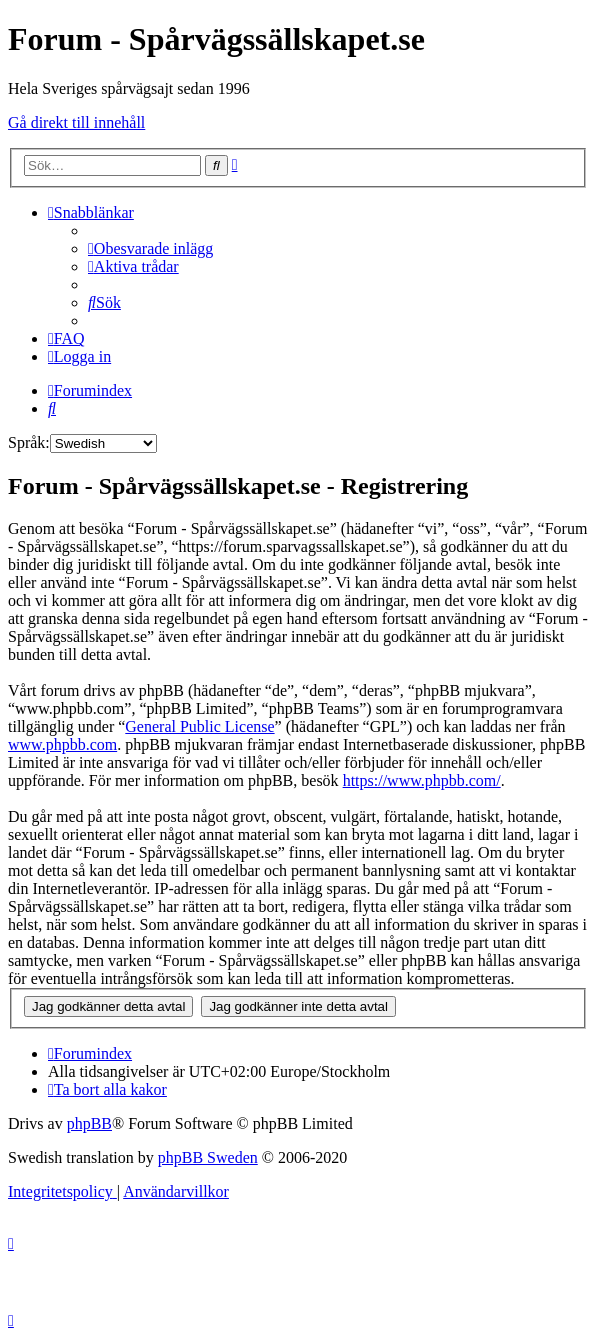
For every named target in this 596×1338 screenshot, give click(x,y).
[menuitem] (150, 248)
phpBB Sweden (208, 1157)
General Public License (199, 726)
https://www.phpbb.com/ (422, 780)
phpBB (89, 1123)
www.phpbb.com (62, 744)
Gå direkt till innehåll (76, 122)
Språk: (29, 442)
